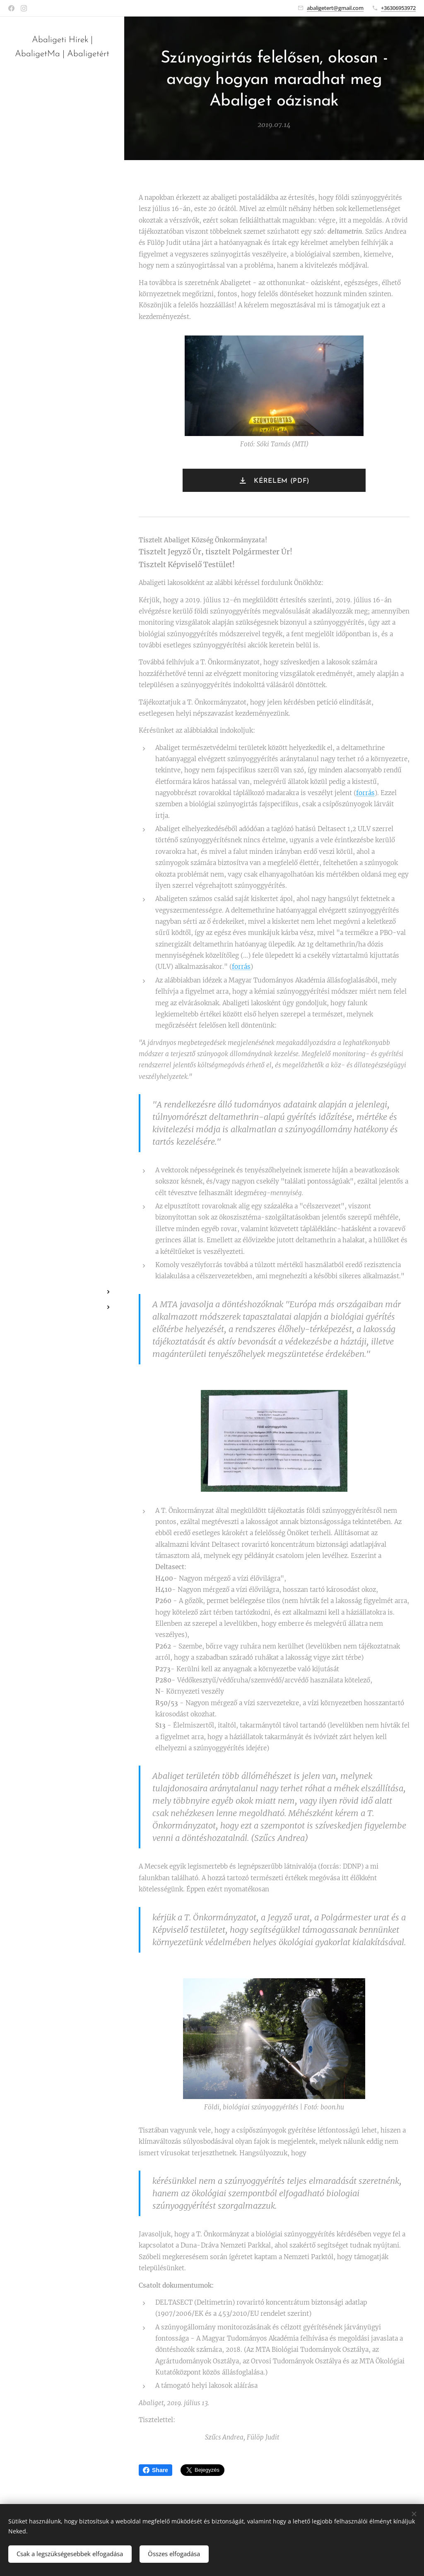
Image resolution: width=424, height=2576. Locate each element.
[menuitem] (62, 1267)
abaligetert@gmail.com (335, 8)
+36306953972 (398, 8)
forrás (365, 793)
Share (155, 2470)
